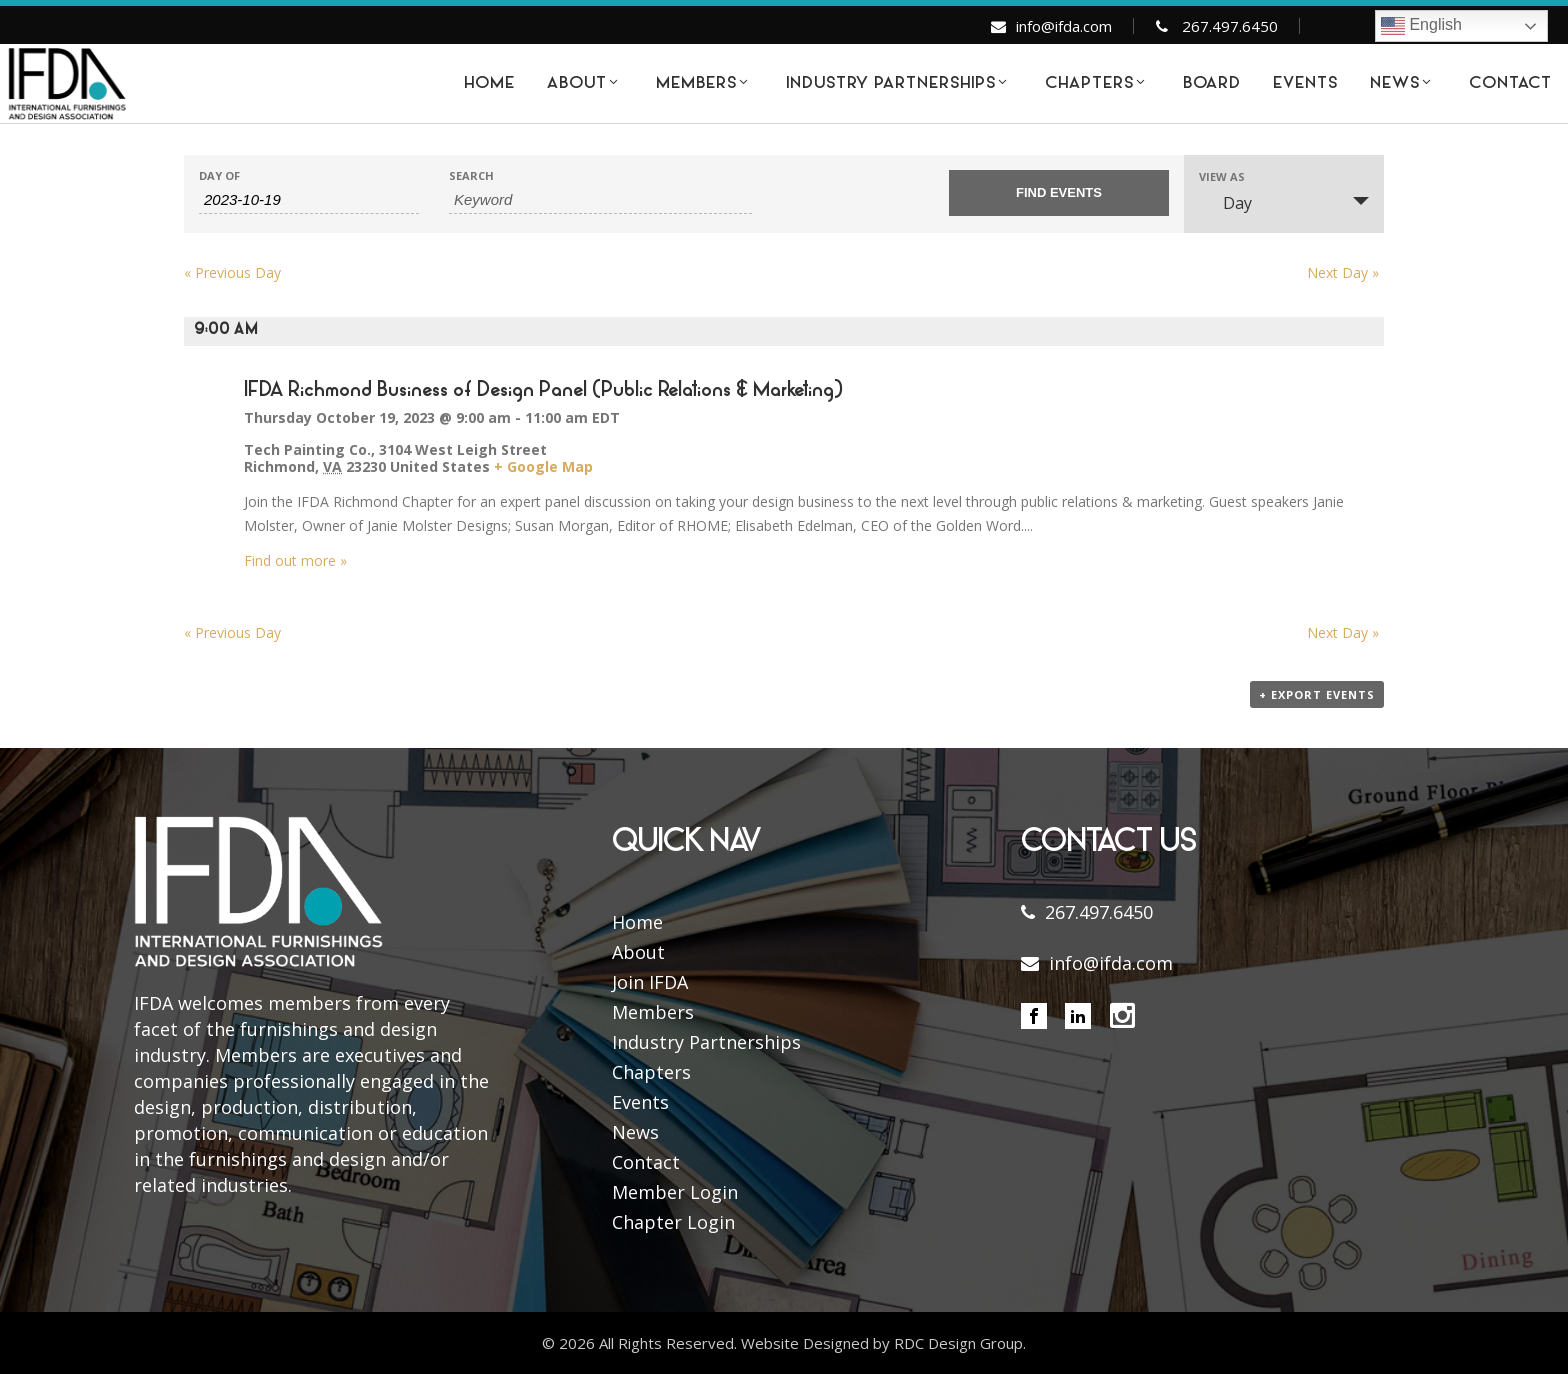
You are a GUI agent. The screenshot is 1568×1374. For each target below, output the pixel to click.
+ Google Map (543, 466)
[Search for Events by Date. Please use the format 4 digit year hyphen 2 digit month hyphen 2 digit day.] (309, 200)
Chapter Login (673, 1222)
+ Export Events (1317, 694)
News (635, 1132)
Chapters (651, 1072)
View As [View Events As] (1222, 176)
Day (1225, 203)
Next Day (1343, 272)
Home (637, 922)
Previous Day (232, 272)
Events (640, 1102)
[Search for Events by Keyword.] (600, 200)
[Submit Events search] (1059, 193)
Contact (646, 1162)
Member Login (675, 1192)
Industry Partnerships (706, 1042)
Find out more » (295, 560)
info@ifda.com (1064, 26)
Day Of (219, 175)
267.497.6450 (1230, 26)
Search (471, 175)
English (1421, 26)
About (638, 952)
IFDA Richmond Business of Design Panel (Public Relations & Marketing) (543, 391)
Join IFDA (650, 982)
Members (653, 1012)
